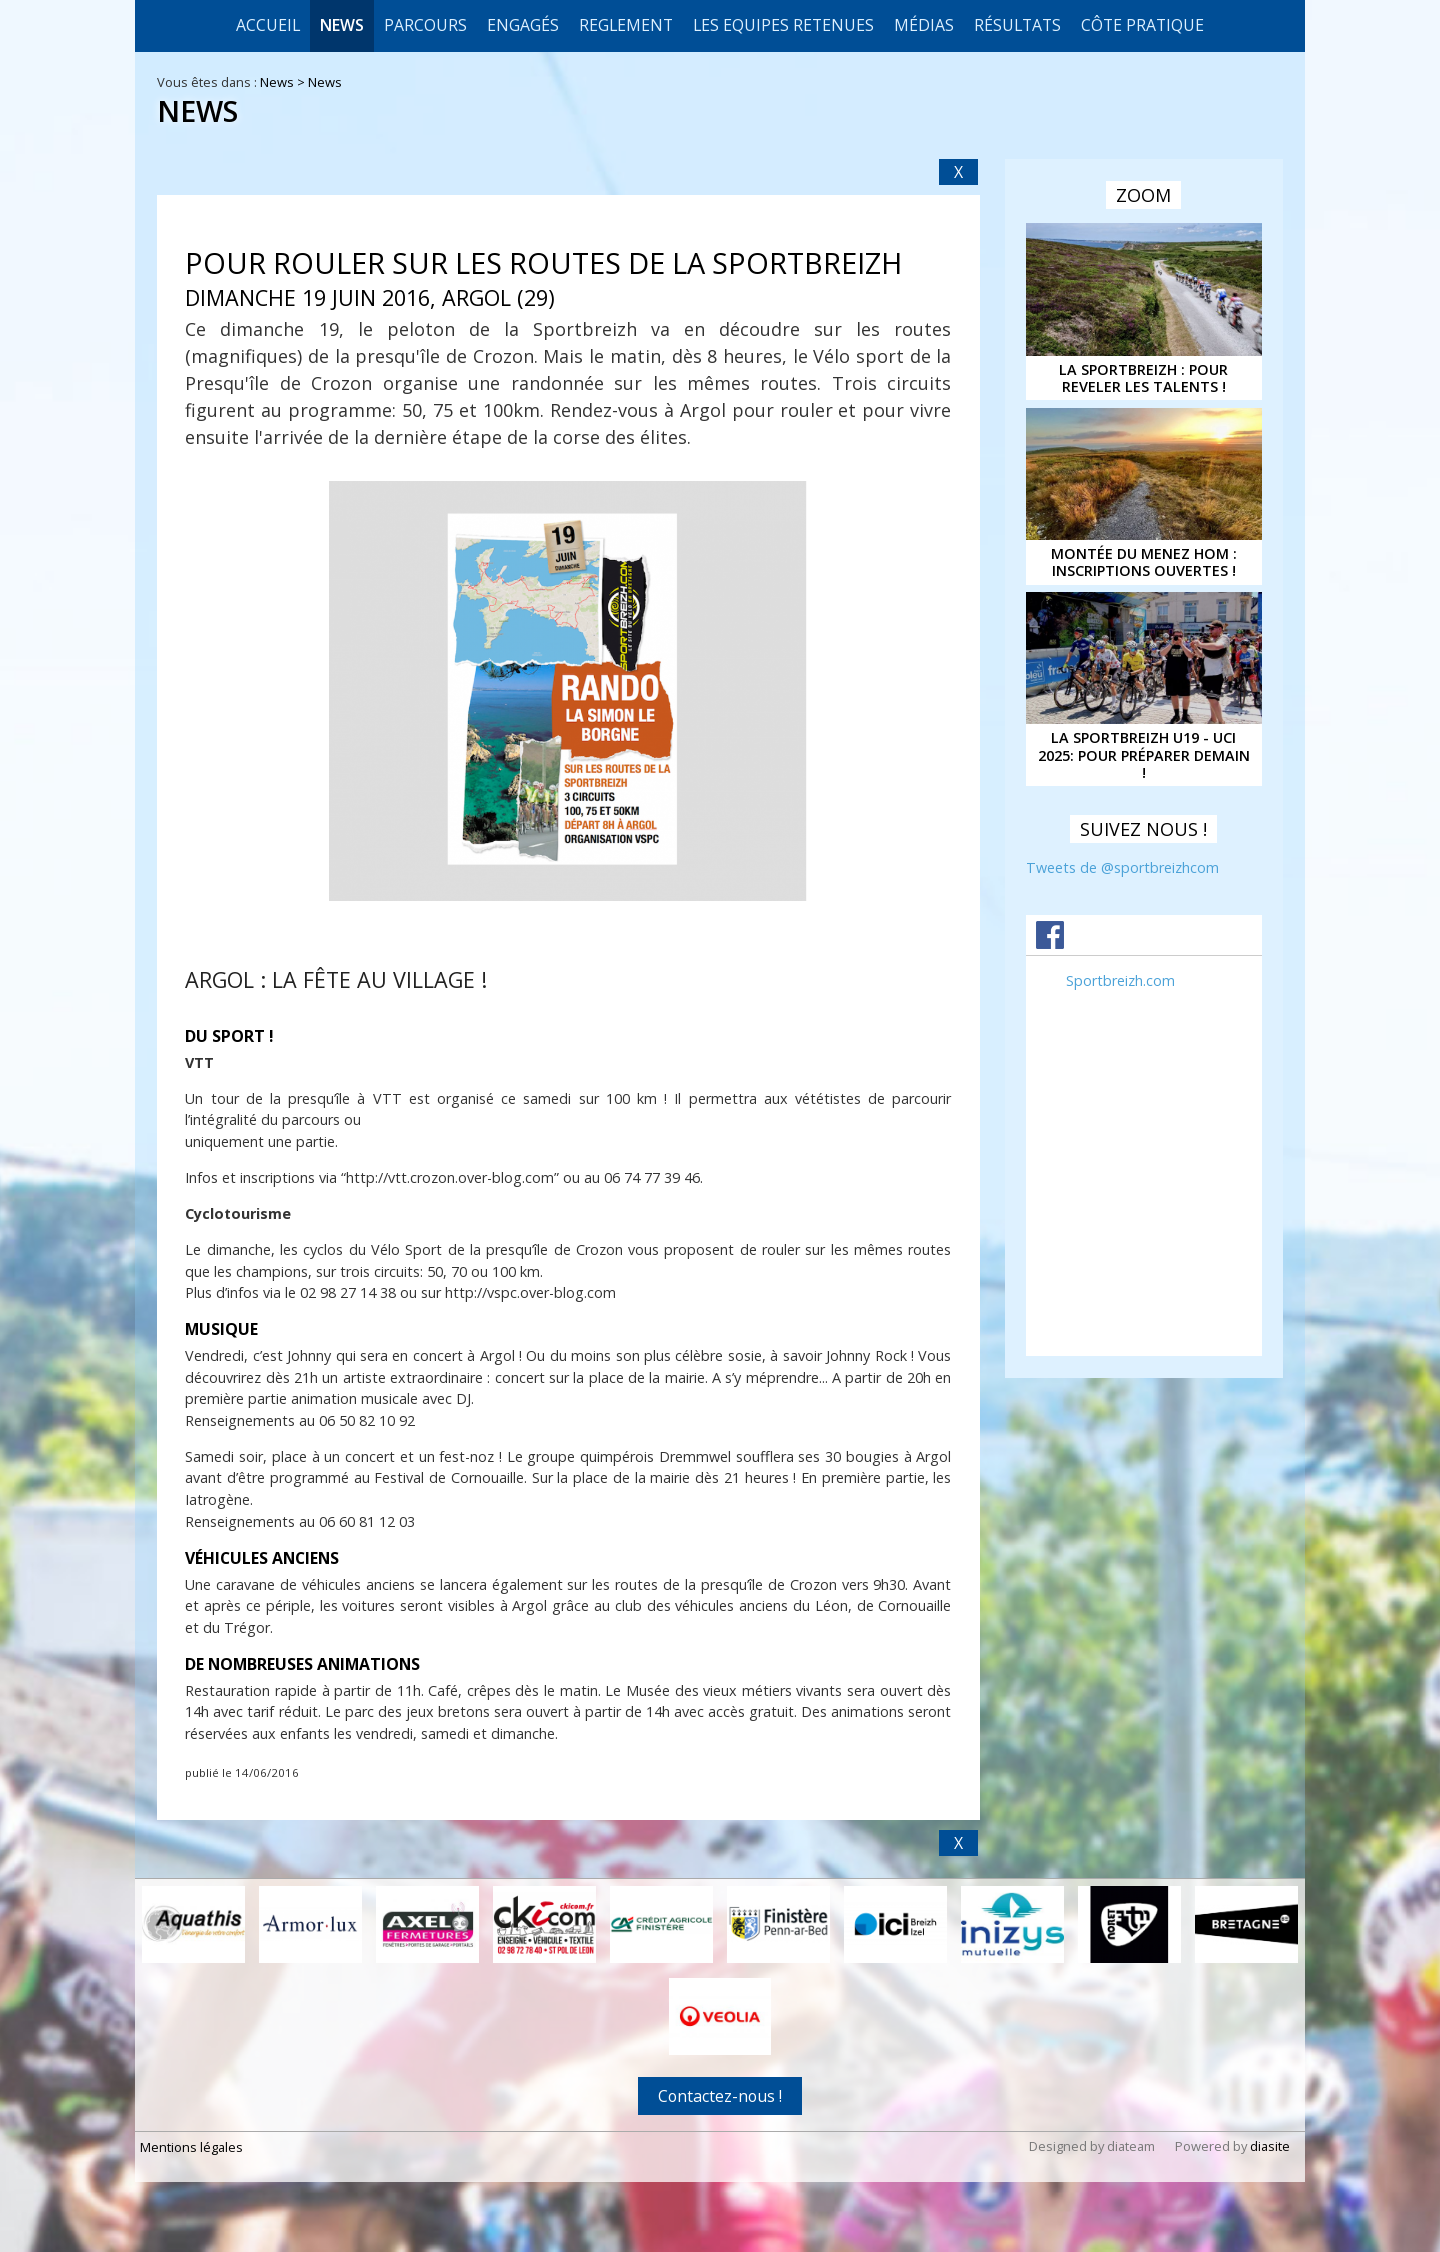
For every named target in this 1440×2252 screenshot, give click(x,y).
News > (284, 82)
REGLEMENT (626, 25)
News (342, 25)
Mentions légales (191, 2147)
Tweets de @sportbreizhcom (1122, 867)
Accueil (268, 25)
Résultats (1017, 25)
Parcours (425, 25)
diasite (1270, 2146)
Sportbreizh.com (1120, 980)
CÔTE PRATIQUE (1142, 25)
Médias (924, 25)
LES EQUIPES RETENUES (783, 25)
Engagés (523, 25)
